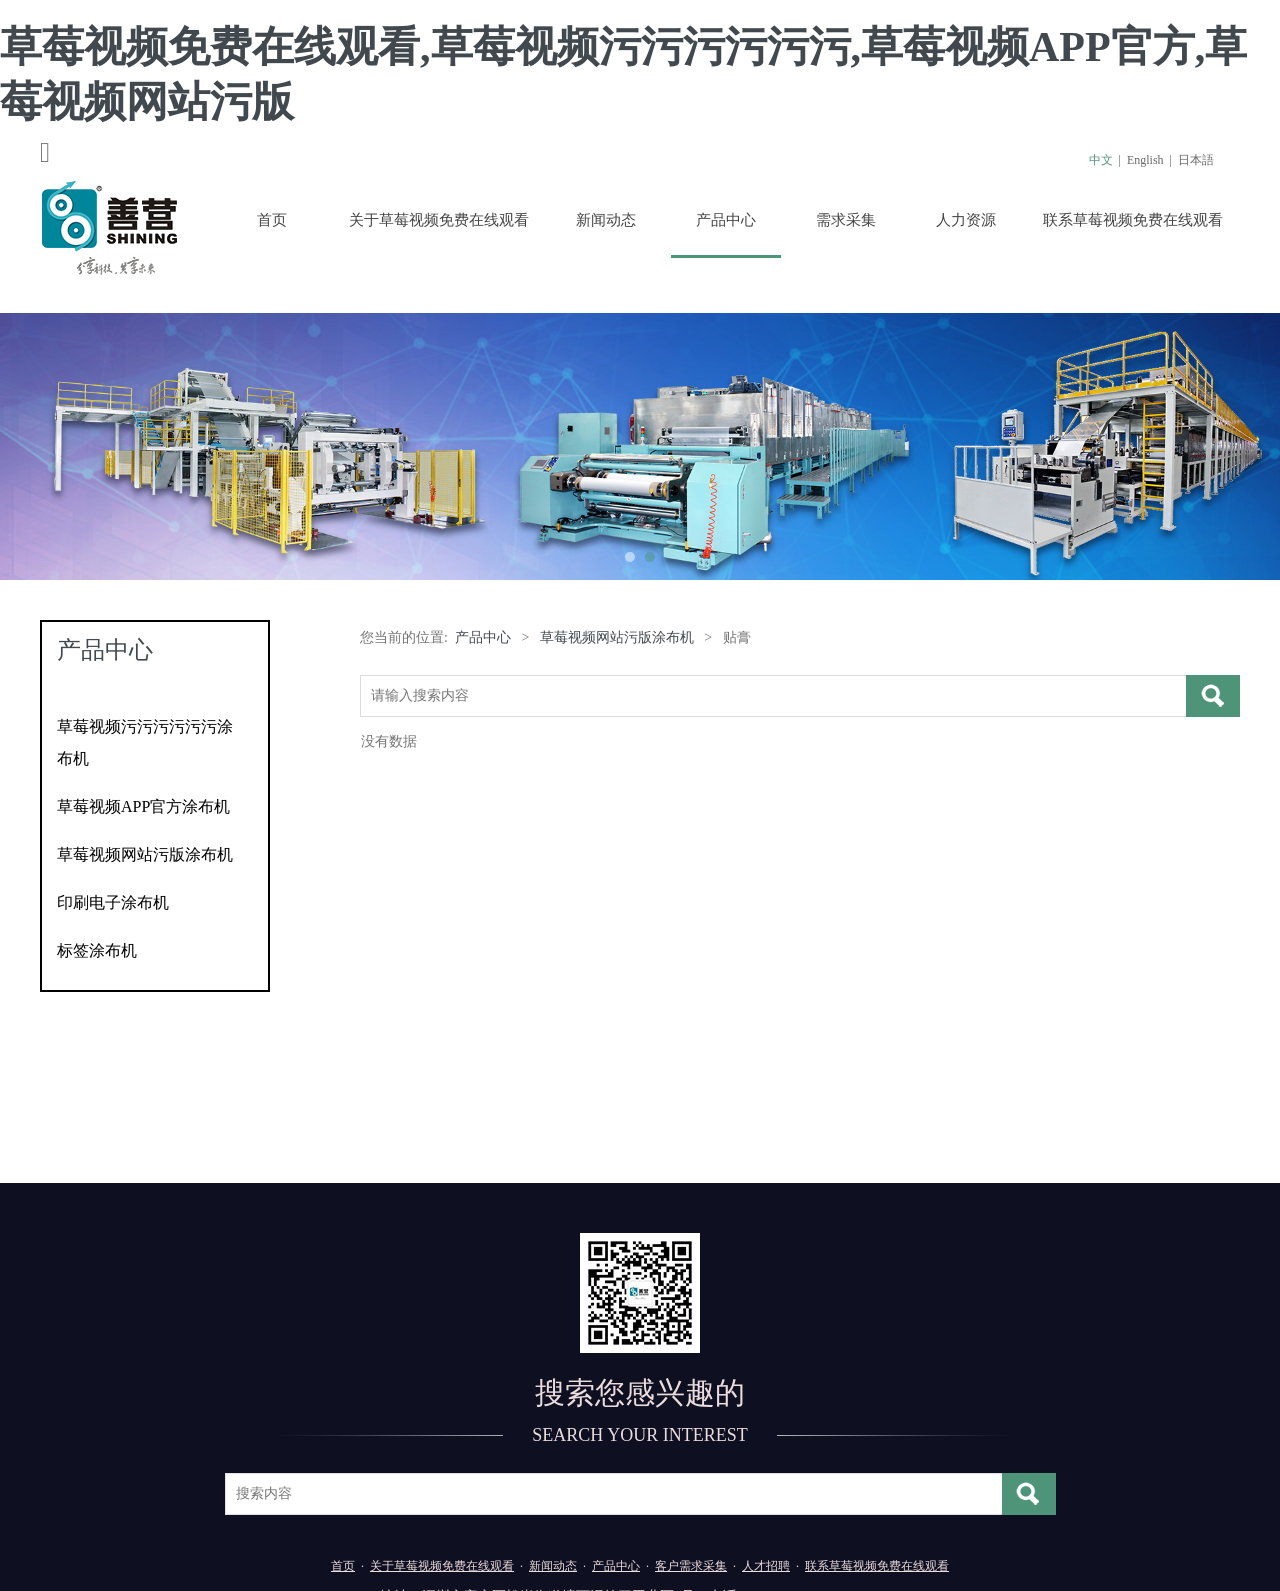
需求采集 (846, 220)
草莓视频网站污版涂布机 (145, 854)
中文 (1101, 160)
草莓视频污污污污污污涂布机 (145, 742)
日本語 (1196, 160)
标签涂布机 (97, 950)
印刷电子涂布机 (113, 902)
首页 (272, 220)
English (1145, 160)
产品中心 (726, 220)
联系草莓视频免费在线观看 (1133, 220)
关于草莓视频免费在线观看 (439, 220)
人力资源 (966, 220)
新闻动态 (606, 220)
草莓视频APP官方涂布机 (143, 806)
